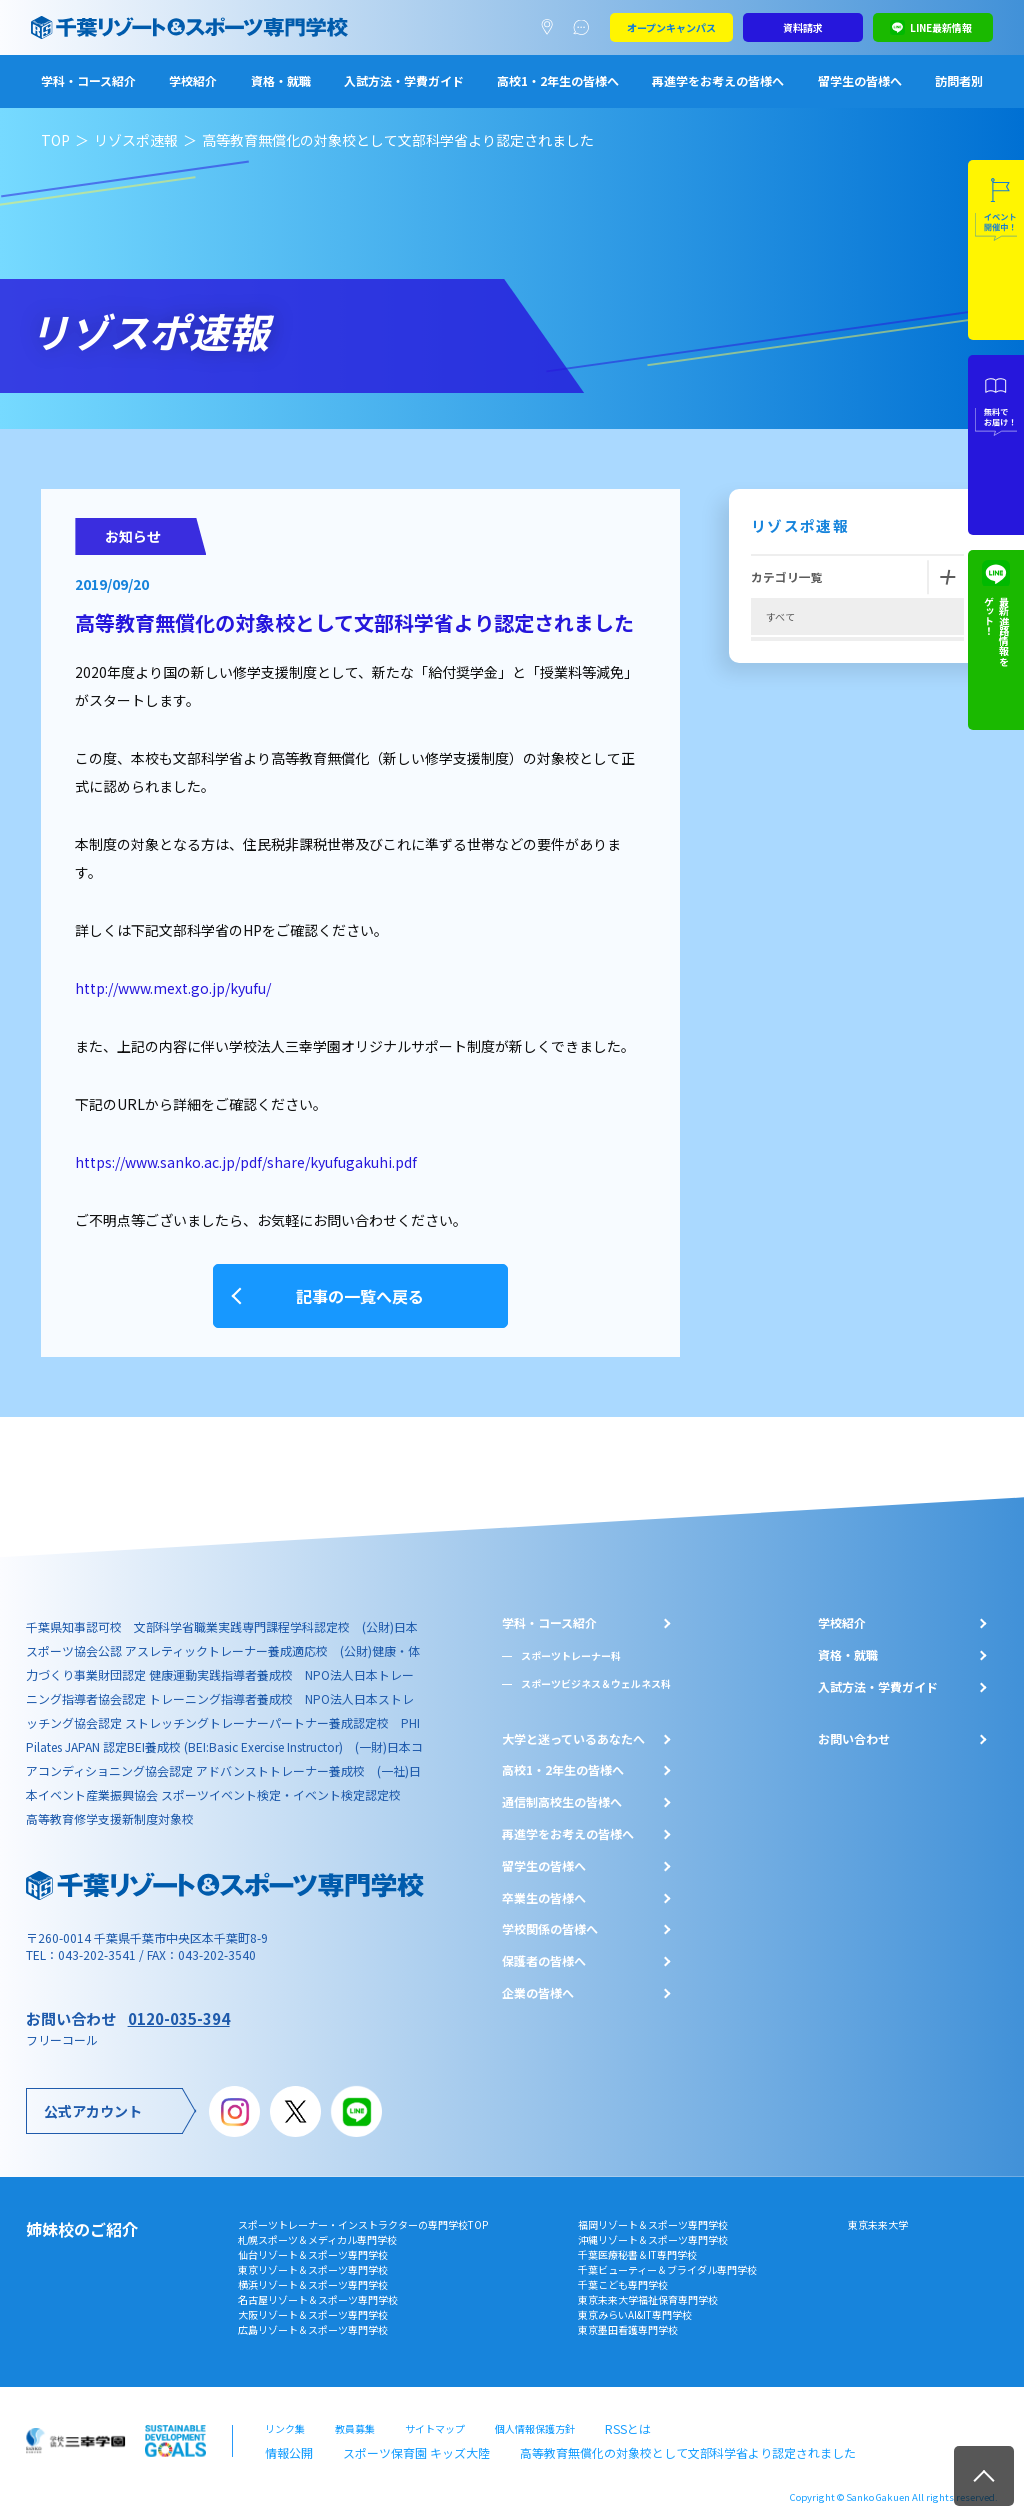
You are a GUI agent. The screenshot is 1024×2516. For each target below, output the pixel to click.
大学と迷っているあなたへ (573, 1726)
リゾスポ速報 (136, 140)
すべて (780, 616)
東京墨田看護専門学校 (628, 2316)
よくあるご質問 (585, 28)
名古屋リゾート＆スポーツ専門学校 (318, 2286)
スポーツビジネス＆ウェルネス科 (596, 1670)
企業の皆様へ (538, 1980)
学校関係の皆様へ (550, 1917)
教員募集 (355, 2413)
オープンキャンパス (671, 27)
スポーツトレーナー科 (571, 1642)
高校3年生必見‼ (802, 775)
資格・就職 (281, 80)
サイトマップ (435, 2413)
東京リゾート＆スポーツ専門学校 (313, 2256)
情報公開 (285, 2433)
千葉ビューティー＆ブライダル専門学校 (667, 2256)
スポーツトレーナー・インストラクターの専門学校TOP (363, 2211)
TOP (55, 140)
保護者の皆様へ (544, 1949)
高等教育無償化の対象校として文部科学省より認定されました (627, 2433)
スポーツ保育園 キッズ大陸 (396, 2433)
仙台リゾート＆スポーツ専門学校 (313, 2241)
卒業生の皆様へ (544, 1885)
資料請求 (803, 27)
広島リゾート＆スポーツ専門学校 (313, 2316)
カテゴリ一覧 (787, 576)
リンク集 (285, 2413)
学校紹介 (193, 80)
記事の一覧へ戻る (360, 1289)
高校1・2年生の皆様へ (558, 80)
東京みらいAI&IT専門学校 (635, 2301)
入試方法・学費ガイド (404, 80)
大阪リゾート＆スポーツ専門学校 (313, 2301)
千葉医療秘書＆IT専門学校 (637, 2241)
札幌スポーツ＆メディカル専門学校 (317, 2226)
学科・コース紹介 (88, 80)
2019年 (783, 814)
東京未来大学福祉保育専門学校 (648, 2286)
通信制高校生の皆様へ (562, 1790)
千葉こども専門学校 (623, 2271)
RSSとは (624, 2413)
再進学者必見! (797, 695)
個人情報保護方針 (535, 2413)
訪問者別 (959, 80)
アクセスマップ (551, 28)
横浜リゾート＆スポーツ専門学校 (313, 2271)
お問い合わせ (854, 1726)
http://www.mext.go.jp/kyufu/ (173, 988)
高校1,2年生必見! (805, 735)
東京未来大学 (878, 2211)
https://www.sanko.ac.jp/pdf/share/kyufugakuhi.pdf (246, 1162)
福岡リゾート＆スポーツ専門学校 (653, 2211)
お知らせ (786, 854)
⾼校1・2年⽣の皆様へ (563, 1758)
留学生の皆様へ (860, 80)
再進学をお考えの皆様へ (718, 80)
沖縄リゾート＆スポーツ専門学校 (653, 2226)
